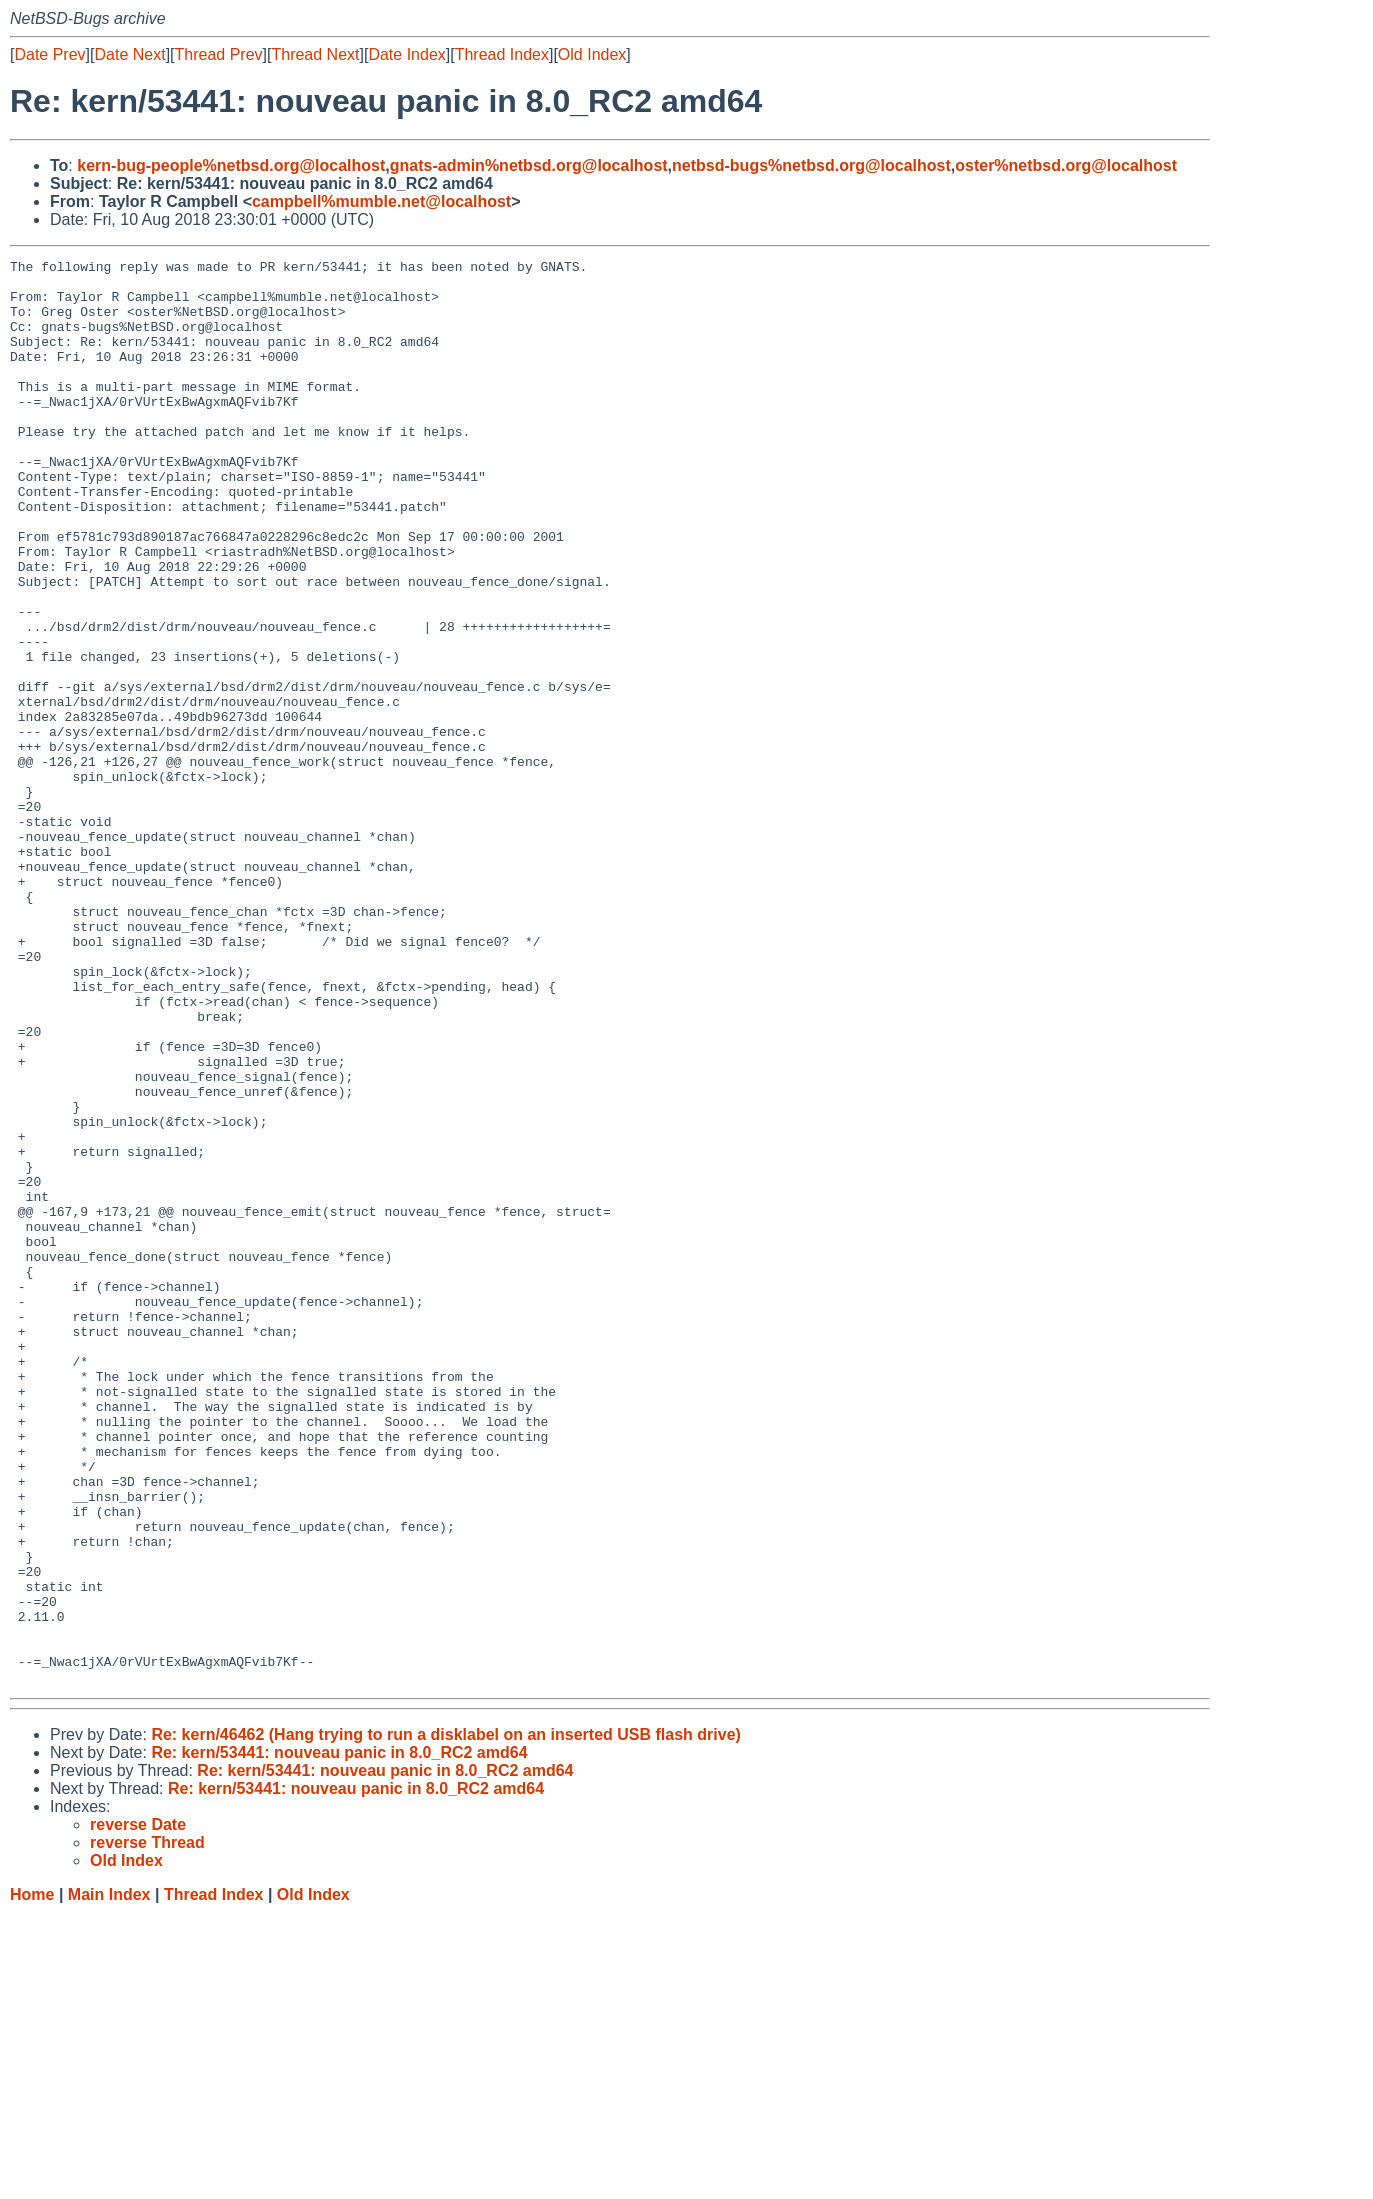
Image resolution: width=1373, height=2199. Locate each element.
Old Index (592, 54)
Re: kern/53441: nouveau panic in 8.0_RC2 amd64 (339, 2037)
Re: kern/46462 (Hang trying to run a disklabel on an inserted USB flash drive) (445, 2019)
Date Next (129, 54)
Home (32, 2179)
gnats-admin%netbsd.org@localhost (529, 165)
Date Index (406, 54)
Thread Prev (219, 54)
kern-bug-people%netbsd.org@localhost (231, 165)
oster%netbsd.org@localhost (1066, 165)
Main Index (109, 2179)
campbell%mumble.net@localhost (381, 201)
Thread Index (502, 54)
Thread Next (315, 54)
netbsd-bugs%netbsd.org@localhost (811, 165)
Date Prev (49, 54)
